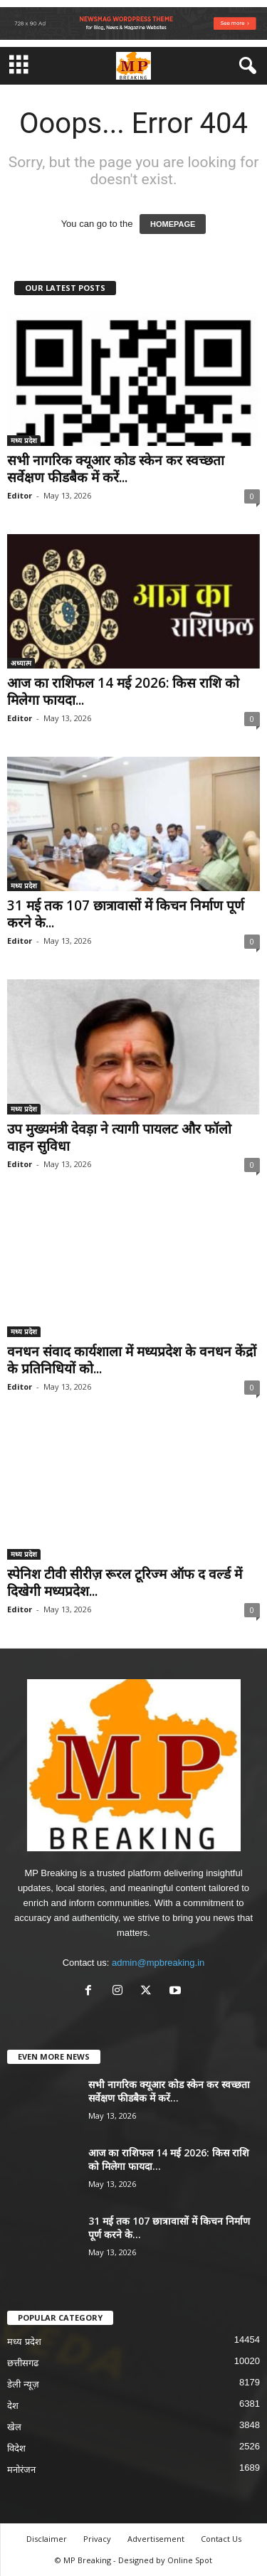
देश (13, 2405)
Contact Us (221, 2538)
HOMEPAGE (172, 224)
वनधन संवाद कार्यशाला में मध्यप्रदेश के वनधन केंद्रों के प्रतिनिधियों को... (131, 1360)
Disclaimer (46, 2538)
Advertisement (155, 2538)
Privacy (97, 2538)
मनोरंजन (21, 2469)
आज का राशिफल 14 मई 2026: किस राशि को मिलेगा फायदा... (123, 691)
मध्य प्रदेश (24, 440)
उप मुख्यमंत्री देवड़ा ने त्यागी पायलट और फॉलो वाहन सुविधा (119, 1137)
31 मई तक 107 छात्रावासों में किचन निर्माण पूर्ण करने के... (125, 914)
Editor (19, 495)
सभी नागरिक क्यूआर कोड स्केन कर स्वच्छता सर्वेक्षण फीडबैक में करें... (115, 468)
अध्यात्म (21, 663)
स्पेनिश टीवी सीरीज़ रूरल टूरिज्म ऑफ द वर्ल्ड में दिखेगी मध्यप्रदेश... (124, 1582)
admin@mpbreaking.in (158, 1962)
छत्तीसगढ (22, 2363)
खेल (14, 2427)
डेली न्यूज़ (23, 2384)
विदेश (16, 2448)
